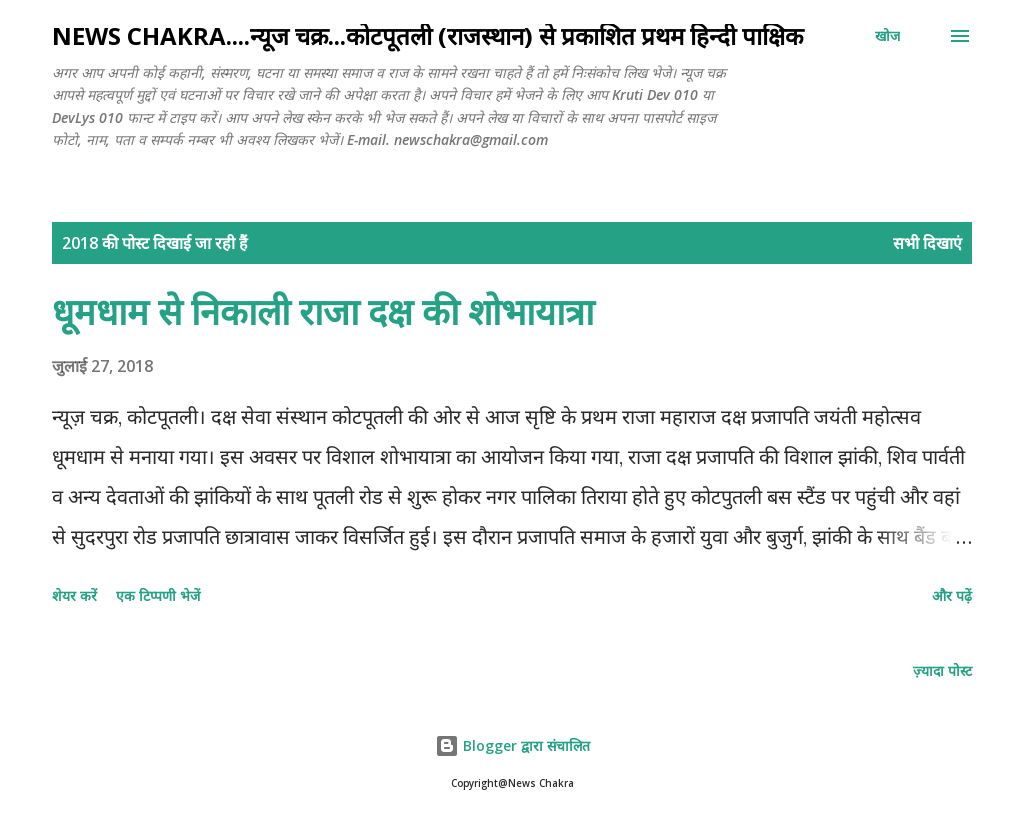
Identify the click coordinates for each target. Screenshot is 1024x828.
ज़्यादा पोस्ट (942, 670)
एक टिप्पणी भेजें (158, 595)
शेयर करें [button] (74, 595)
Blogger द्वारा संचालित (512, 745)
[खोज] (887, 36)
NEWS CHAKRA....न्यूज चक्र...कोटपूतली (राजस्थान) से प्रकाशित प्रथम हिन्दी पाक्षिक (427, 35)
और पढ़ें (952, 595)
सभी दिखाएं (927, 243)
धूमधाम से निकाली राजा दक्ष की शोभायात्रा (323, 311)
